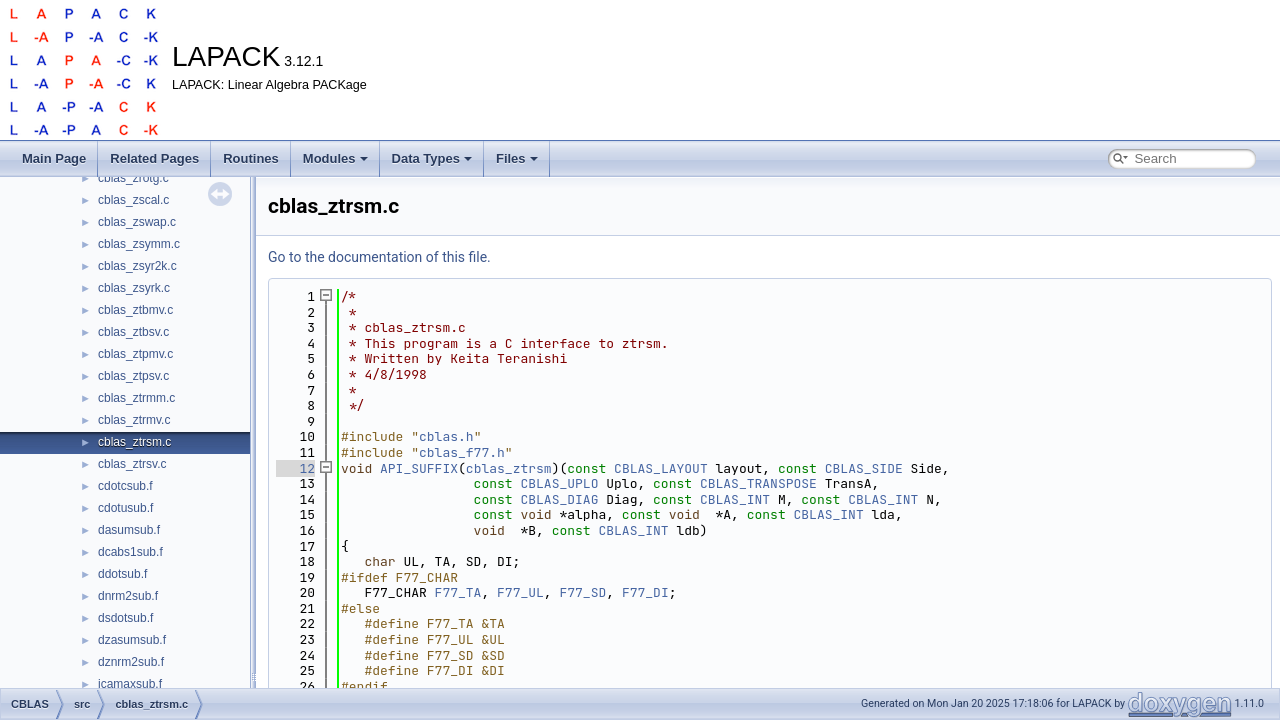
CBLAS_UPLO (559, 483)
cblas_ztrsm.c (134, 442)
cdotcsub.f (125, 486)
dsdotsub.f (125, 618)
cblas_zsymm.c (139, 244)
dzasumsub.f (132, 640)
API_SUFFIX (419, 468)
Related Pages (154, 158)
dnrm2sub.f (128, 596)
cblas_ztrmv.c (134, 420)
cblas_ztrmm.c (136, 398)
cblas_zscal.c (133, 200)
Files (517, 158)
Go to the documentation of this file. (379, 257)
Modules (335, 158)
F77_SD (582, 592)
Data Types (432, 158)
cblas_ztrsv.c (132, 464)
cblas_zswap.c (137, 222)
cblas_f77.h (462, 452)
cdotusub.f (125, 508)
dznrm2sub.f (131, 662)
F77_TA (458, 592)
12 (295, 468)
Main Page (54, 158)
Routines (251, 158)
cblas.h (446, 436)
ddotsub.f (122, 574)
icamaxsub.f (130, 684)
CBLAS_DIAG (559, 499)
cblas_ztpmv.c (135, 354)
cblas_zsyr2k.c (137, 266)
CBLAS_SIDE (864, 468)
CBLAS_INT (735, 499)
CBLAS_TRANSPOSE (758, 483)
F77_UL (520, 592)
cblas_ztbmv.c (135, 310)
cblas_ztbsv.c (133, 332)
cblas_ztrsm (509, 468)
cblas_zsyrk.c (134, 288)
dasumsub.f (129, 530)
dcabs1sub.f (130, 552)
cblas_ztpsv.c (133, 376)
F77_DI (645, 592)
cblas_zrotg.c (133, 178)
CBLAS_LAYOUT (661, 468)
